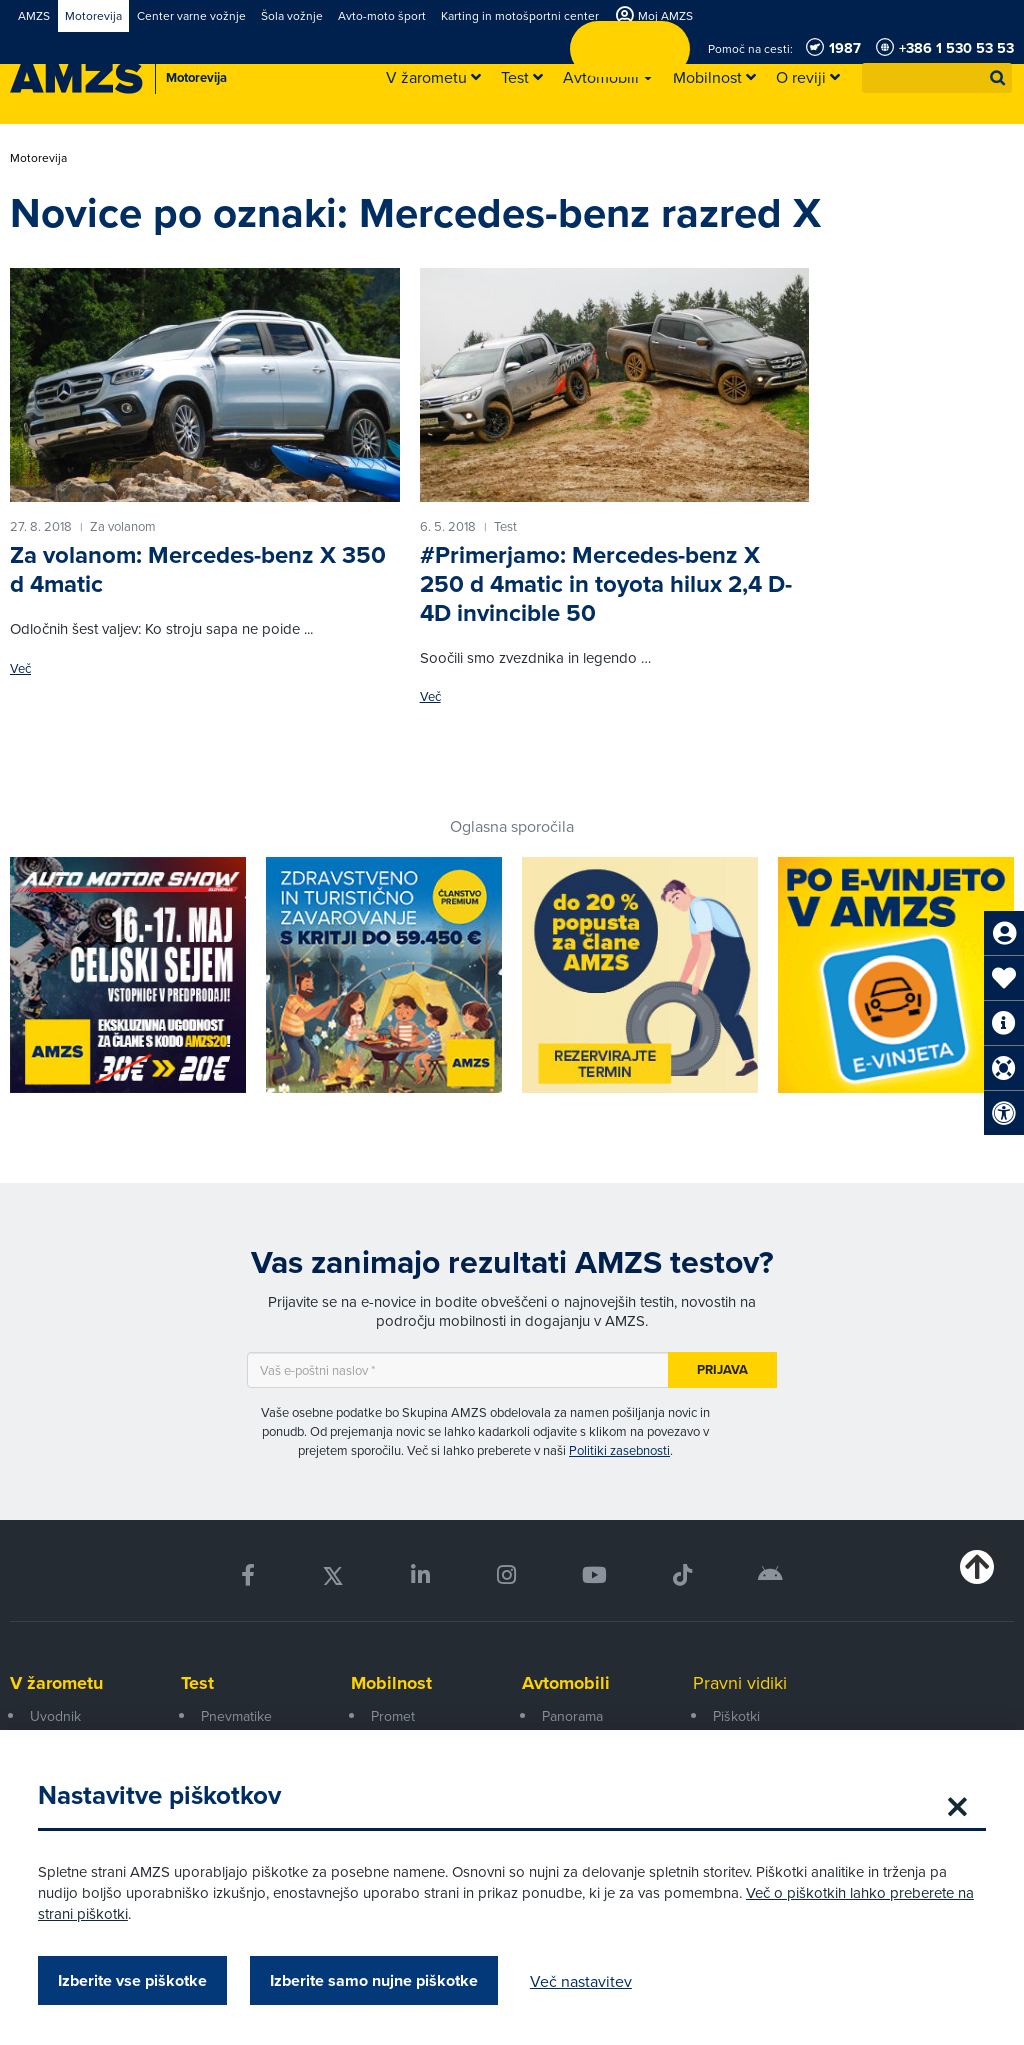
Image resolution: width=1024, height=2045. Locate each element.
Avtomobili (566, 1683)
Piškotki (736, 1716)
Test (197, 1683)
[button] (998, 78)
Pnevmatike (236, 1716)
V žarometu (56, 1683)
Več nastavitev (583, 1981)
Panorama (572, 1716)
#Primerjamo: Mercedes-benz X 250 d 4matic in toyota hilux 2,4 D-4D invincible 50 (606, 584)
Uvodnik (55, 1716)
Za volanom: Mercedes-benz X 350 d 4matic (198, 569)
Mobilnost (391, 1683)
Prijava (722, 1369)
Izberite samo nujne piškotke (376, 1980)
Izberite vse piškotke (134, 1980)
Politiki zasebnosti (619, 1450)
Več (20, 668)
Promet (393, 1716)
